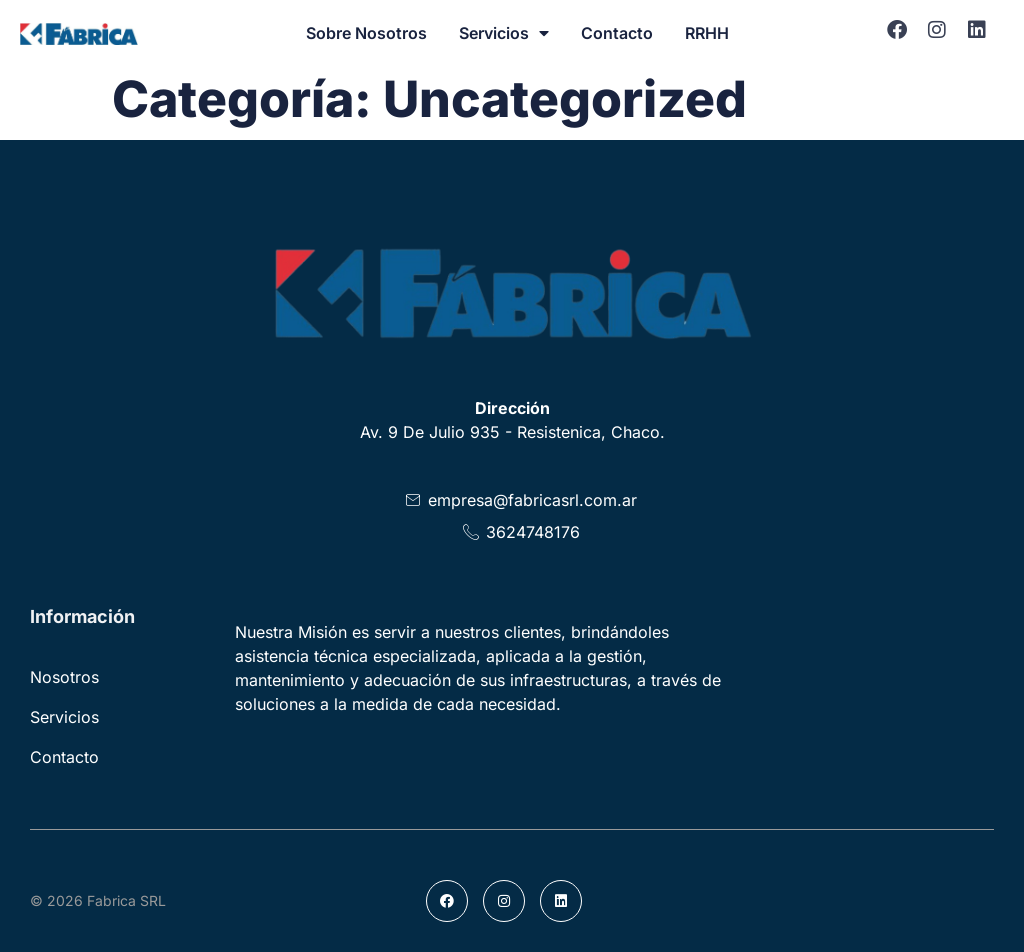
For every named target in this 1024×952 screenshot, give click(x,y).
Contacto (617, 33)
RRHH (707, 33)
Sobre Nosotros (366, 33)
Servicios (504, 33)
